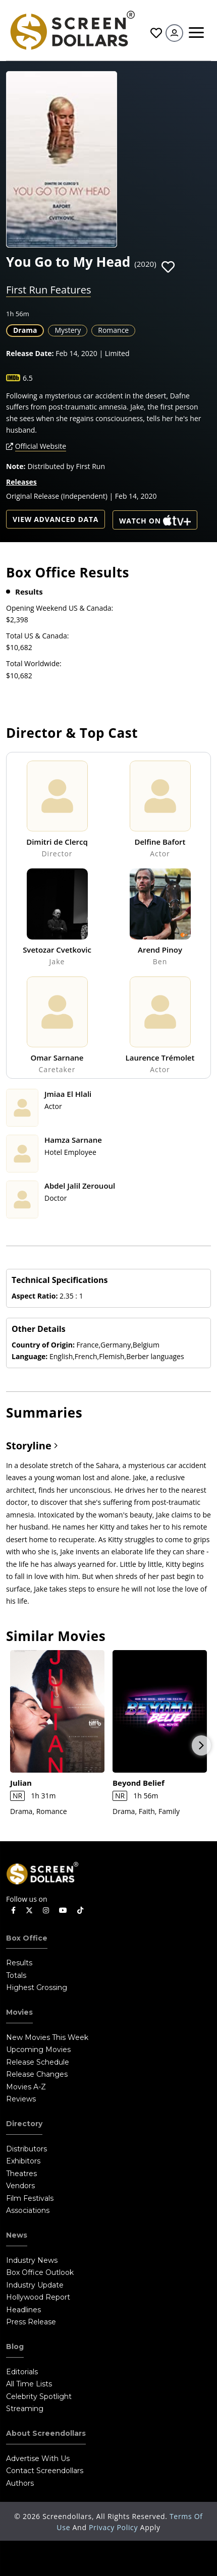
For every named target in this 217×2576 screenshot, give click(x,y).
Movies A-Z (26, 2086)
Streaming (24, 2408)
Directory (24, 2123)
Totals (16, 1975)
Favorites (156, 33)
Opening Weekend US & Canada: (59, 608)
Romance (113, 330)
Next (201, 1745)
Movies (19, 2012)
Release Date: (30, 353)
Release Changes (37, 2074)
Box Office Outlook (40, 2272)
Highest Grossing (36, 1987)
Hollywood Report (38, 2297)
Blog (15, 2346)
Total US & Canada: (37, 635)
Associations (27, 2210)
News (16, 2235)
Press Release (31, 2321)
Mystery (68, 330)
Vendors (20, 2185)
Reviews (21, 2098)
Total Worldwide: (34, 663)
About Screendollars (46, 2433)
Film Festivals (29, 2198)
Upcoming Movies (38, 2049)
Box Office (26, 1938)
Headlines (23, 2309)
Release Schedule (37, 2062)
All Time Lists (29, 2383)
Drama (25, 330)
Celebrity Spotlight (39, 2396)
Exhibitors (23, 2160)
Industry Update (35, 2285)
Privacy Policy (114, 2527)
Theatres (21, 2173)
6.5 (28, 378)
